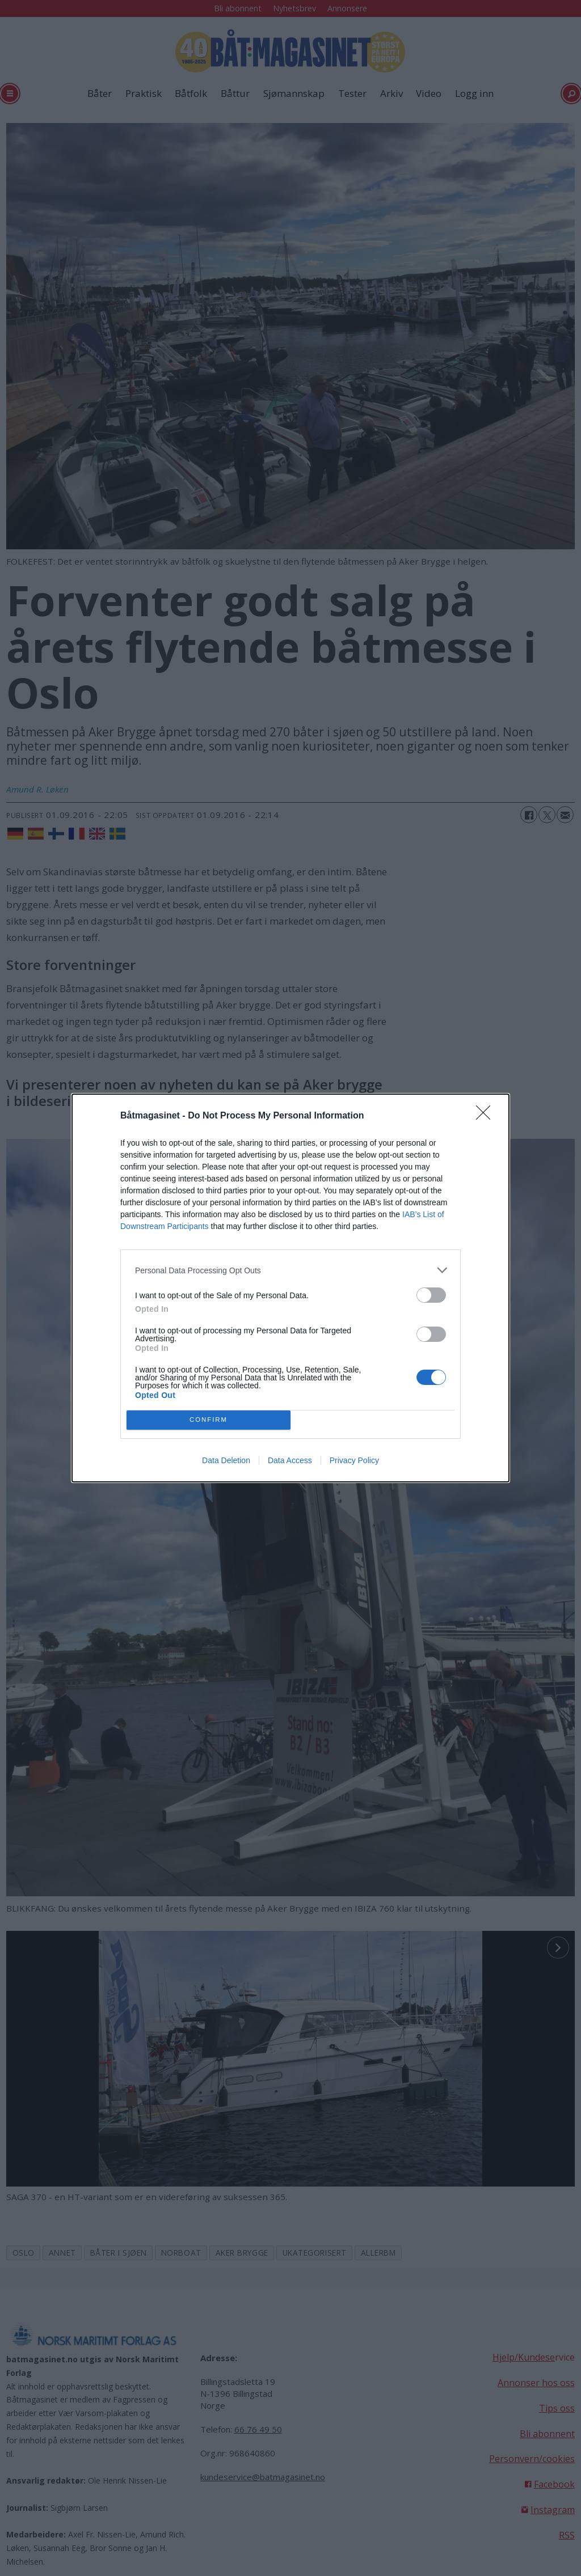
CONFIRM (208, 1420)
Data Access (290, 1460)
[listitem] (290, 1270)
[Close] (487, 1116)
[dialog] (290, 1288)
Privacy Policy (354, 1460)
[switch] (431, 1295)
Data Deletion (226, 1460)
